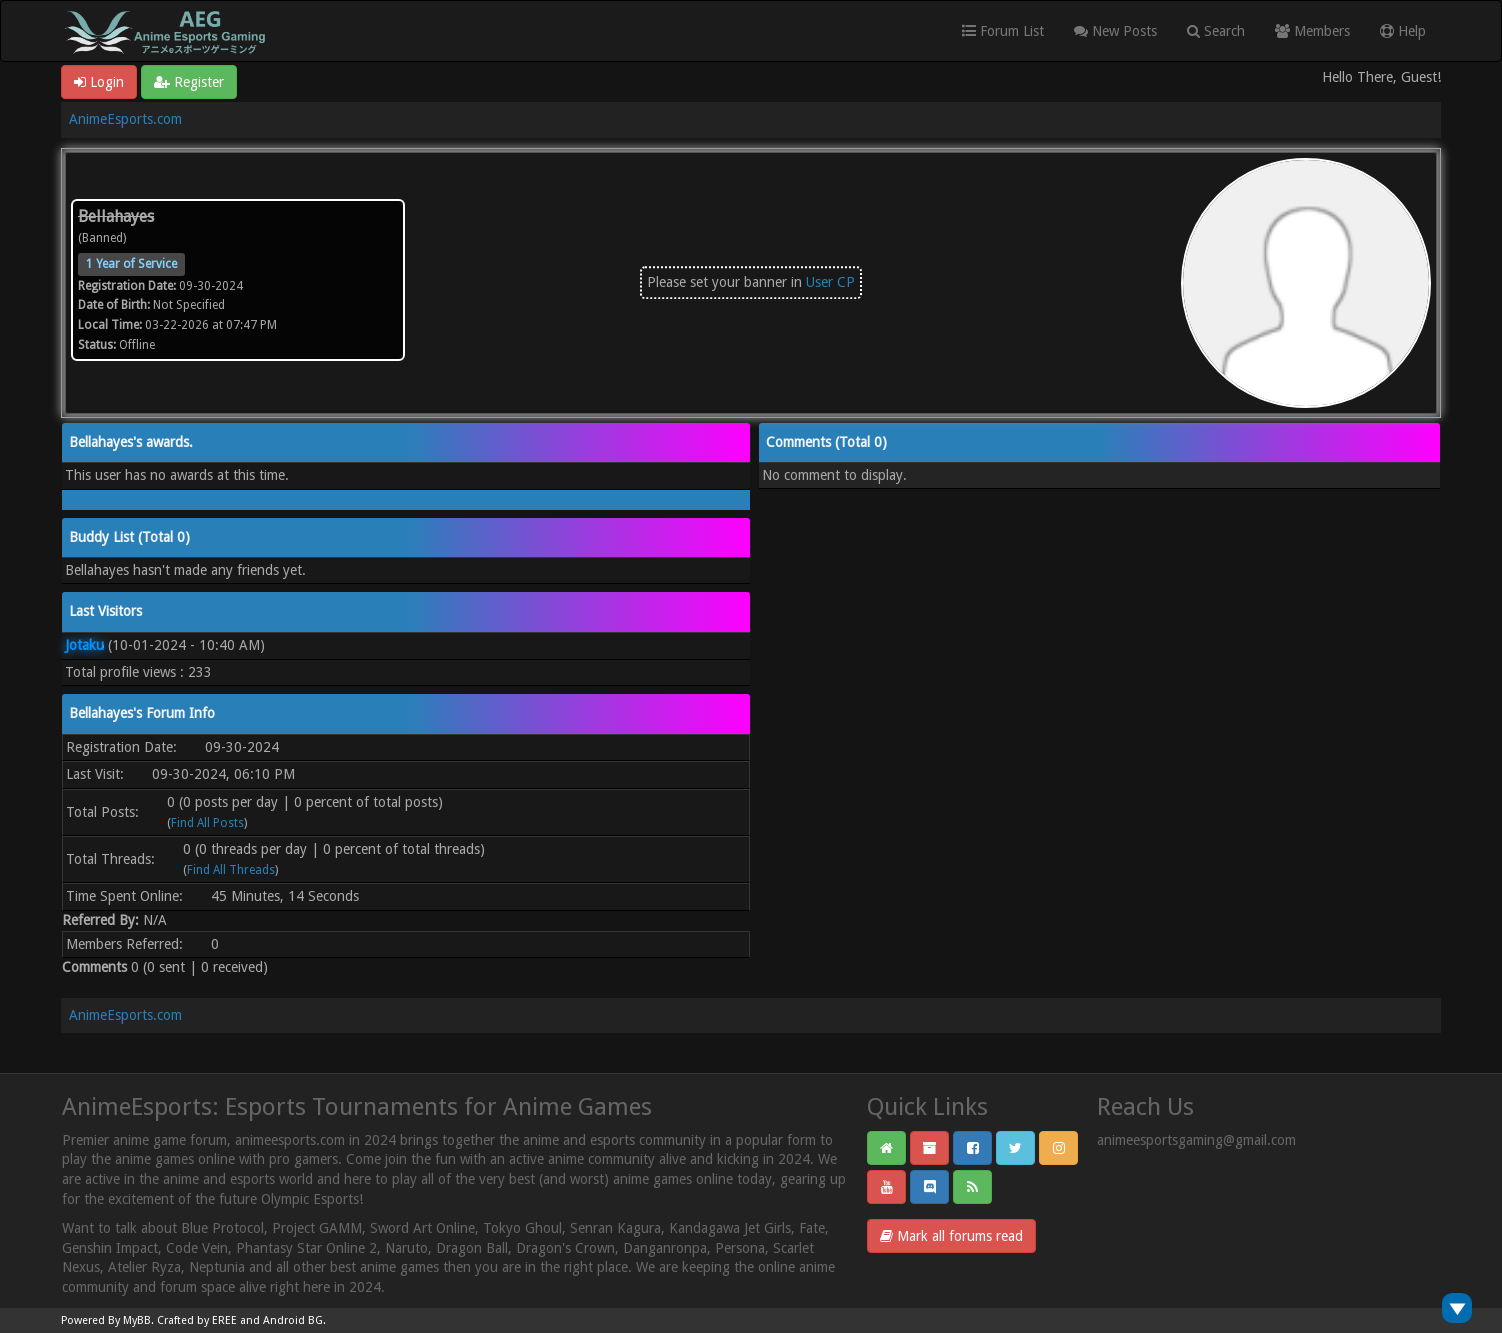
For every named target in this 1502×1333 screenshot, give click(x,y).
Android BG (293, 1320)
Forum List (1003, 31)
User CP (830, 282)
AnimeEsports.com (125, 119)
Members (1312, 31)
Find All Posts (207, 823)
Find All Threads (231, 870)
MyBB (137, 1320)
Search (1216, 31)
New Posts (1115, 31)
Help (1403, 31)
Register (189, 82)
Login (99, 82)
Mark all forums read (951, 1236)
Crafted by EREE (197, 1320)
